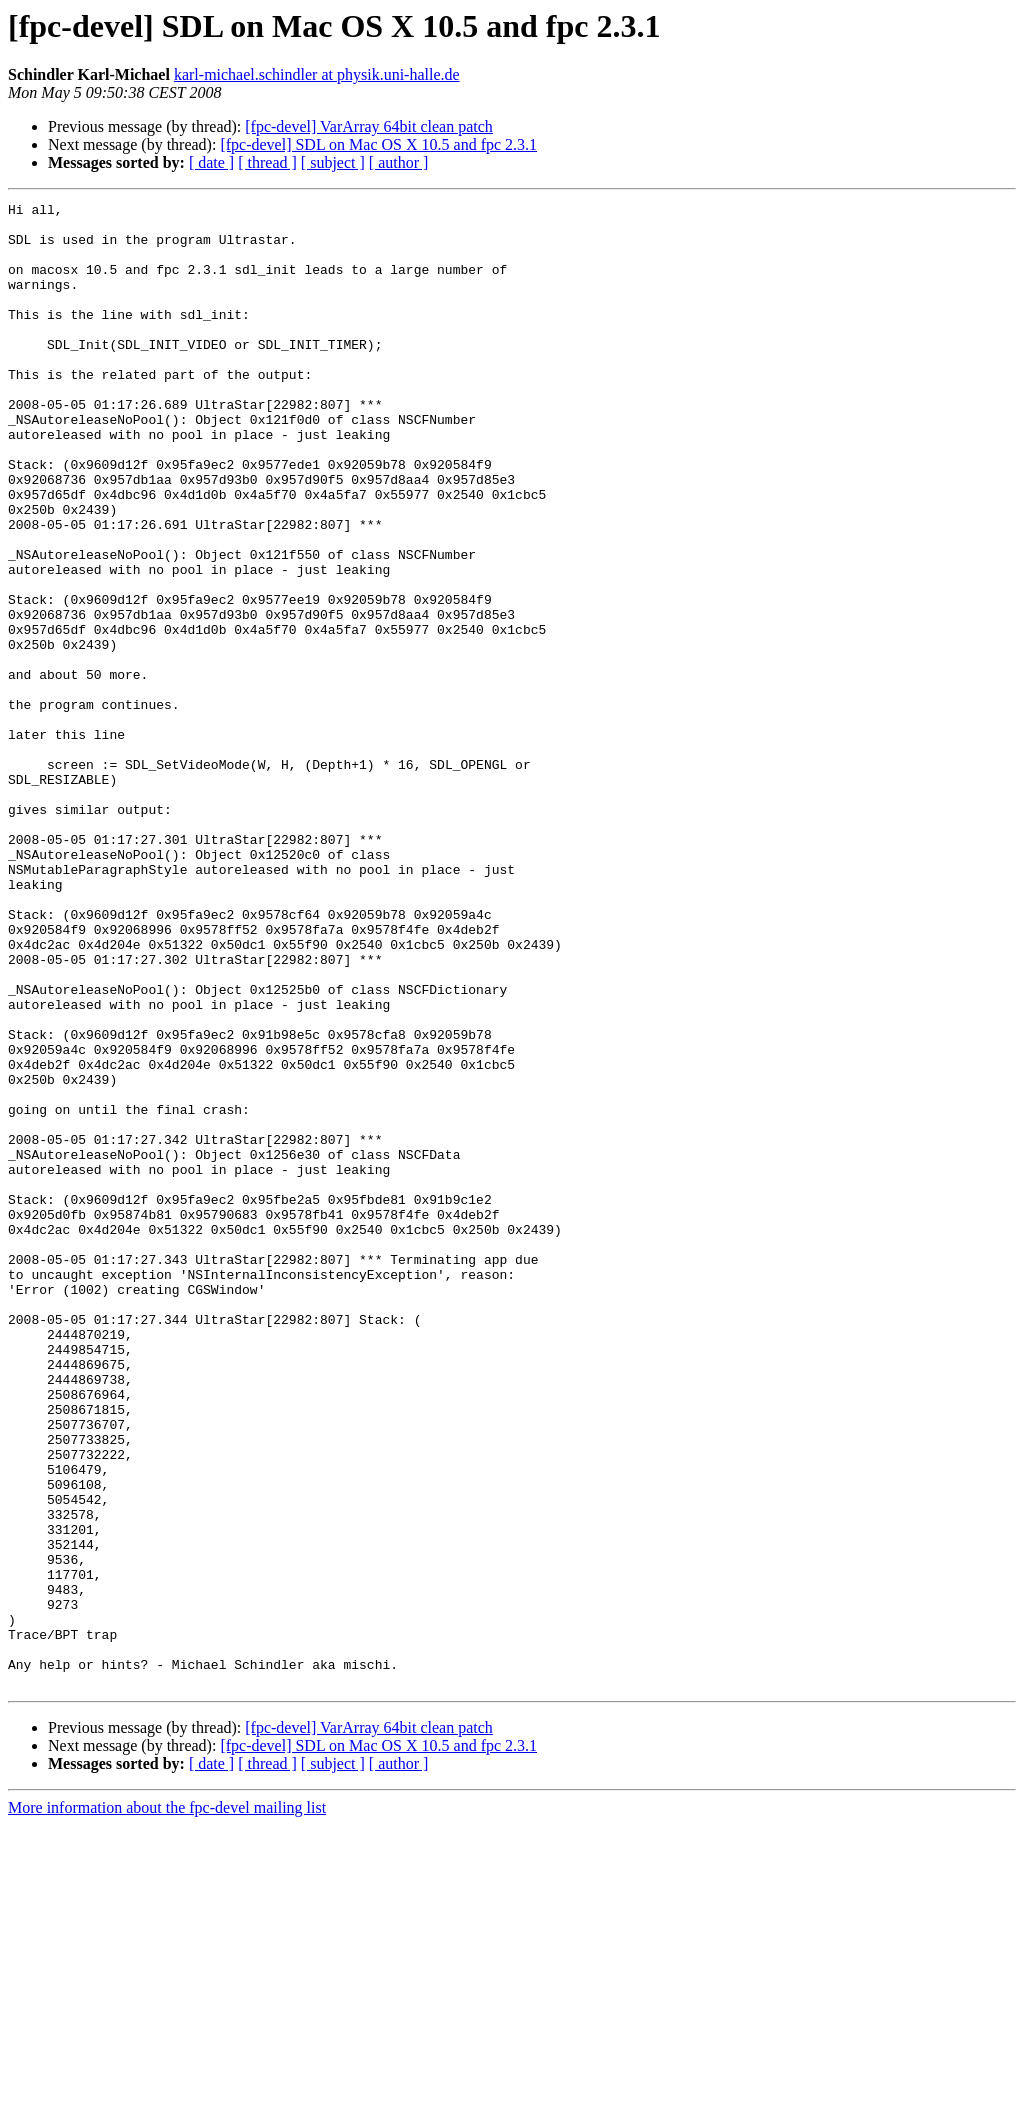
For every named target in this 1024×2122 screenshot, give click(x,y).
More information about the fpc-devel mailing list (167, 2104)
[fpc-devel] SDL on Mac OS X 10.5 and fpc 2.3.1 (378, 144)
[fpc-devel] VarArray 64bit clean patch (369, 126)
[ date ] (211, 162)
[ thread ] (267, 162)
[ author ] (399, 162)
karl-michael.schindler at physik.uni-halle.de (317, 74)
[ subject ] (333, 162)
